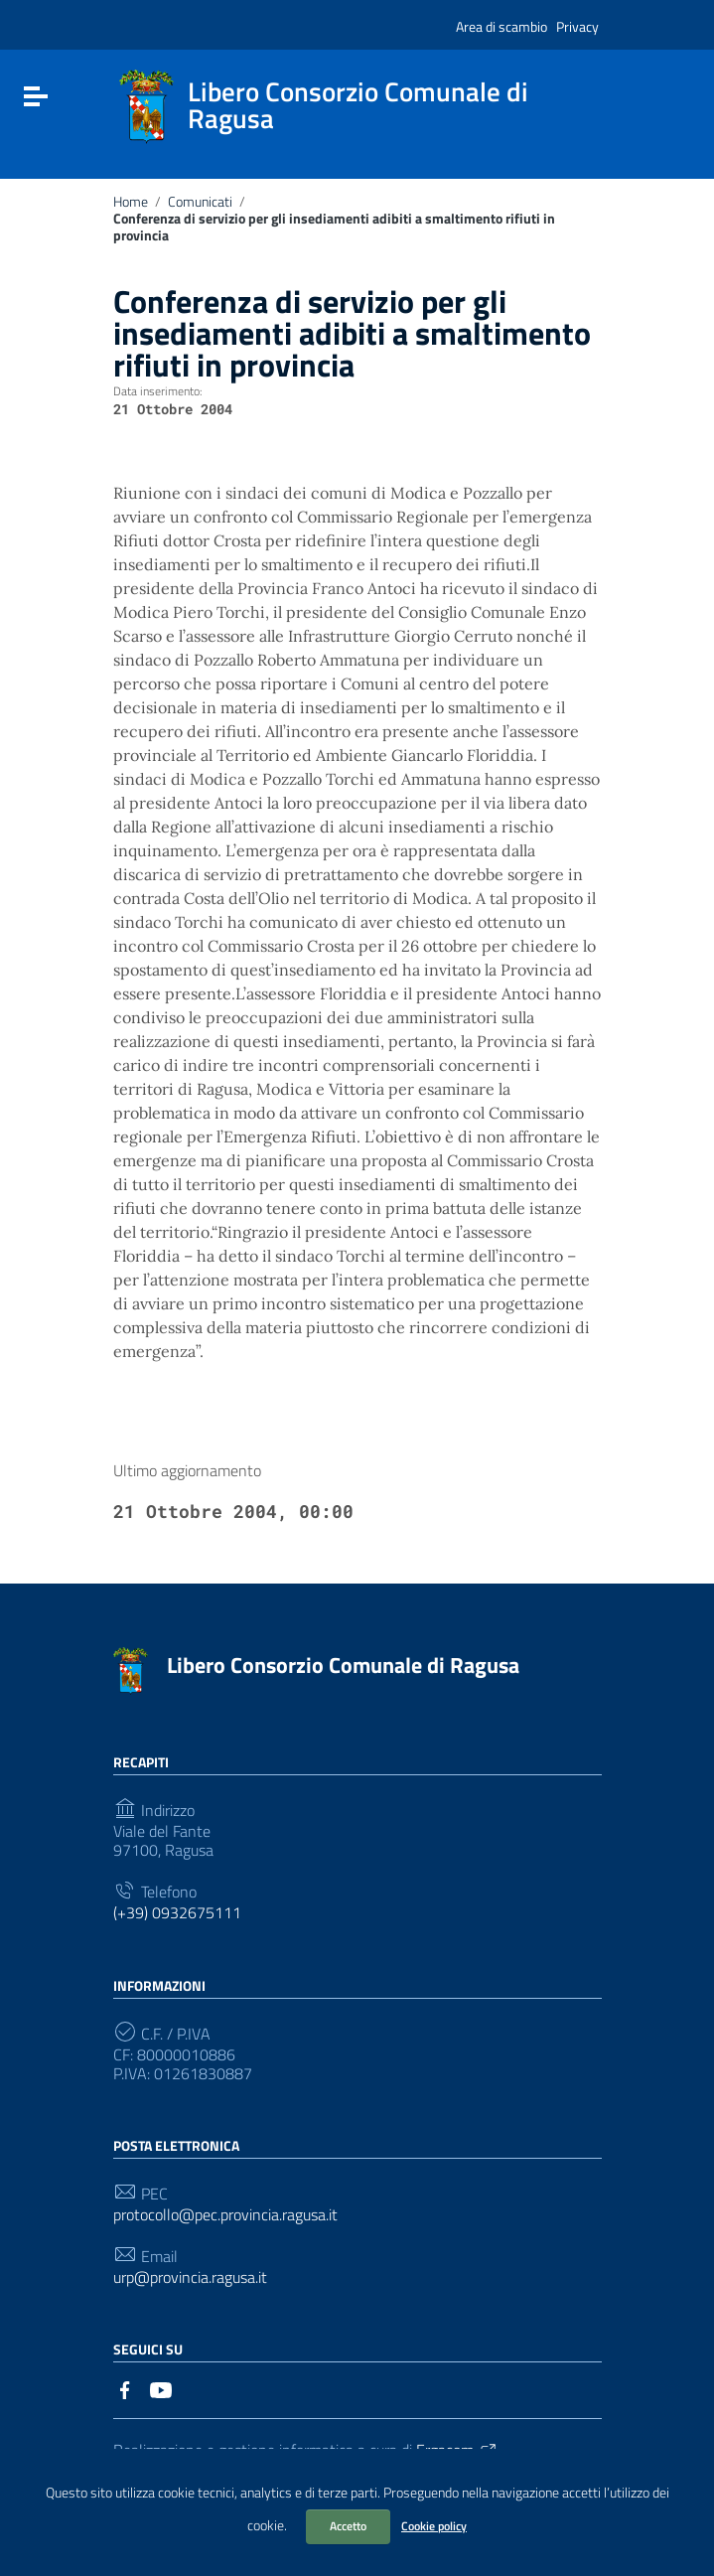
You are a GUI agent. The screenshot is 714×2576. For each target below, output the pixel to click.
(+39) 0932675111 (177, 1912)
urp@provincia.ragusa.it (190, 2277)
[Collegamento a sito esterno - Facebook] (125, 2388)
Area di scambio (501, 26)
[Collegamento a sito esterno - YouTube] (161, 2388)
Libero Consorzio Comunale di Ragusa (343, 1665)
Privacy (577, 26)
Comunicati (200, 202)
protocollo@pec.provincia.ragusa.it (225, 2214)
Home (130, 202)
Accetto (348, 2525)
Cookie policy (434, 2525)
